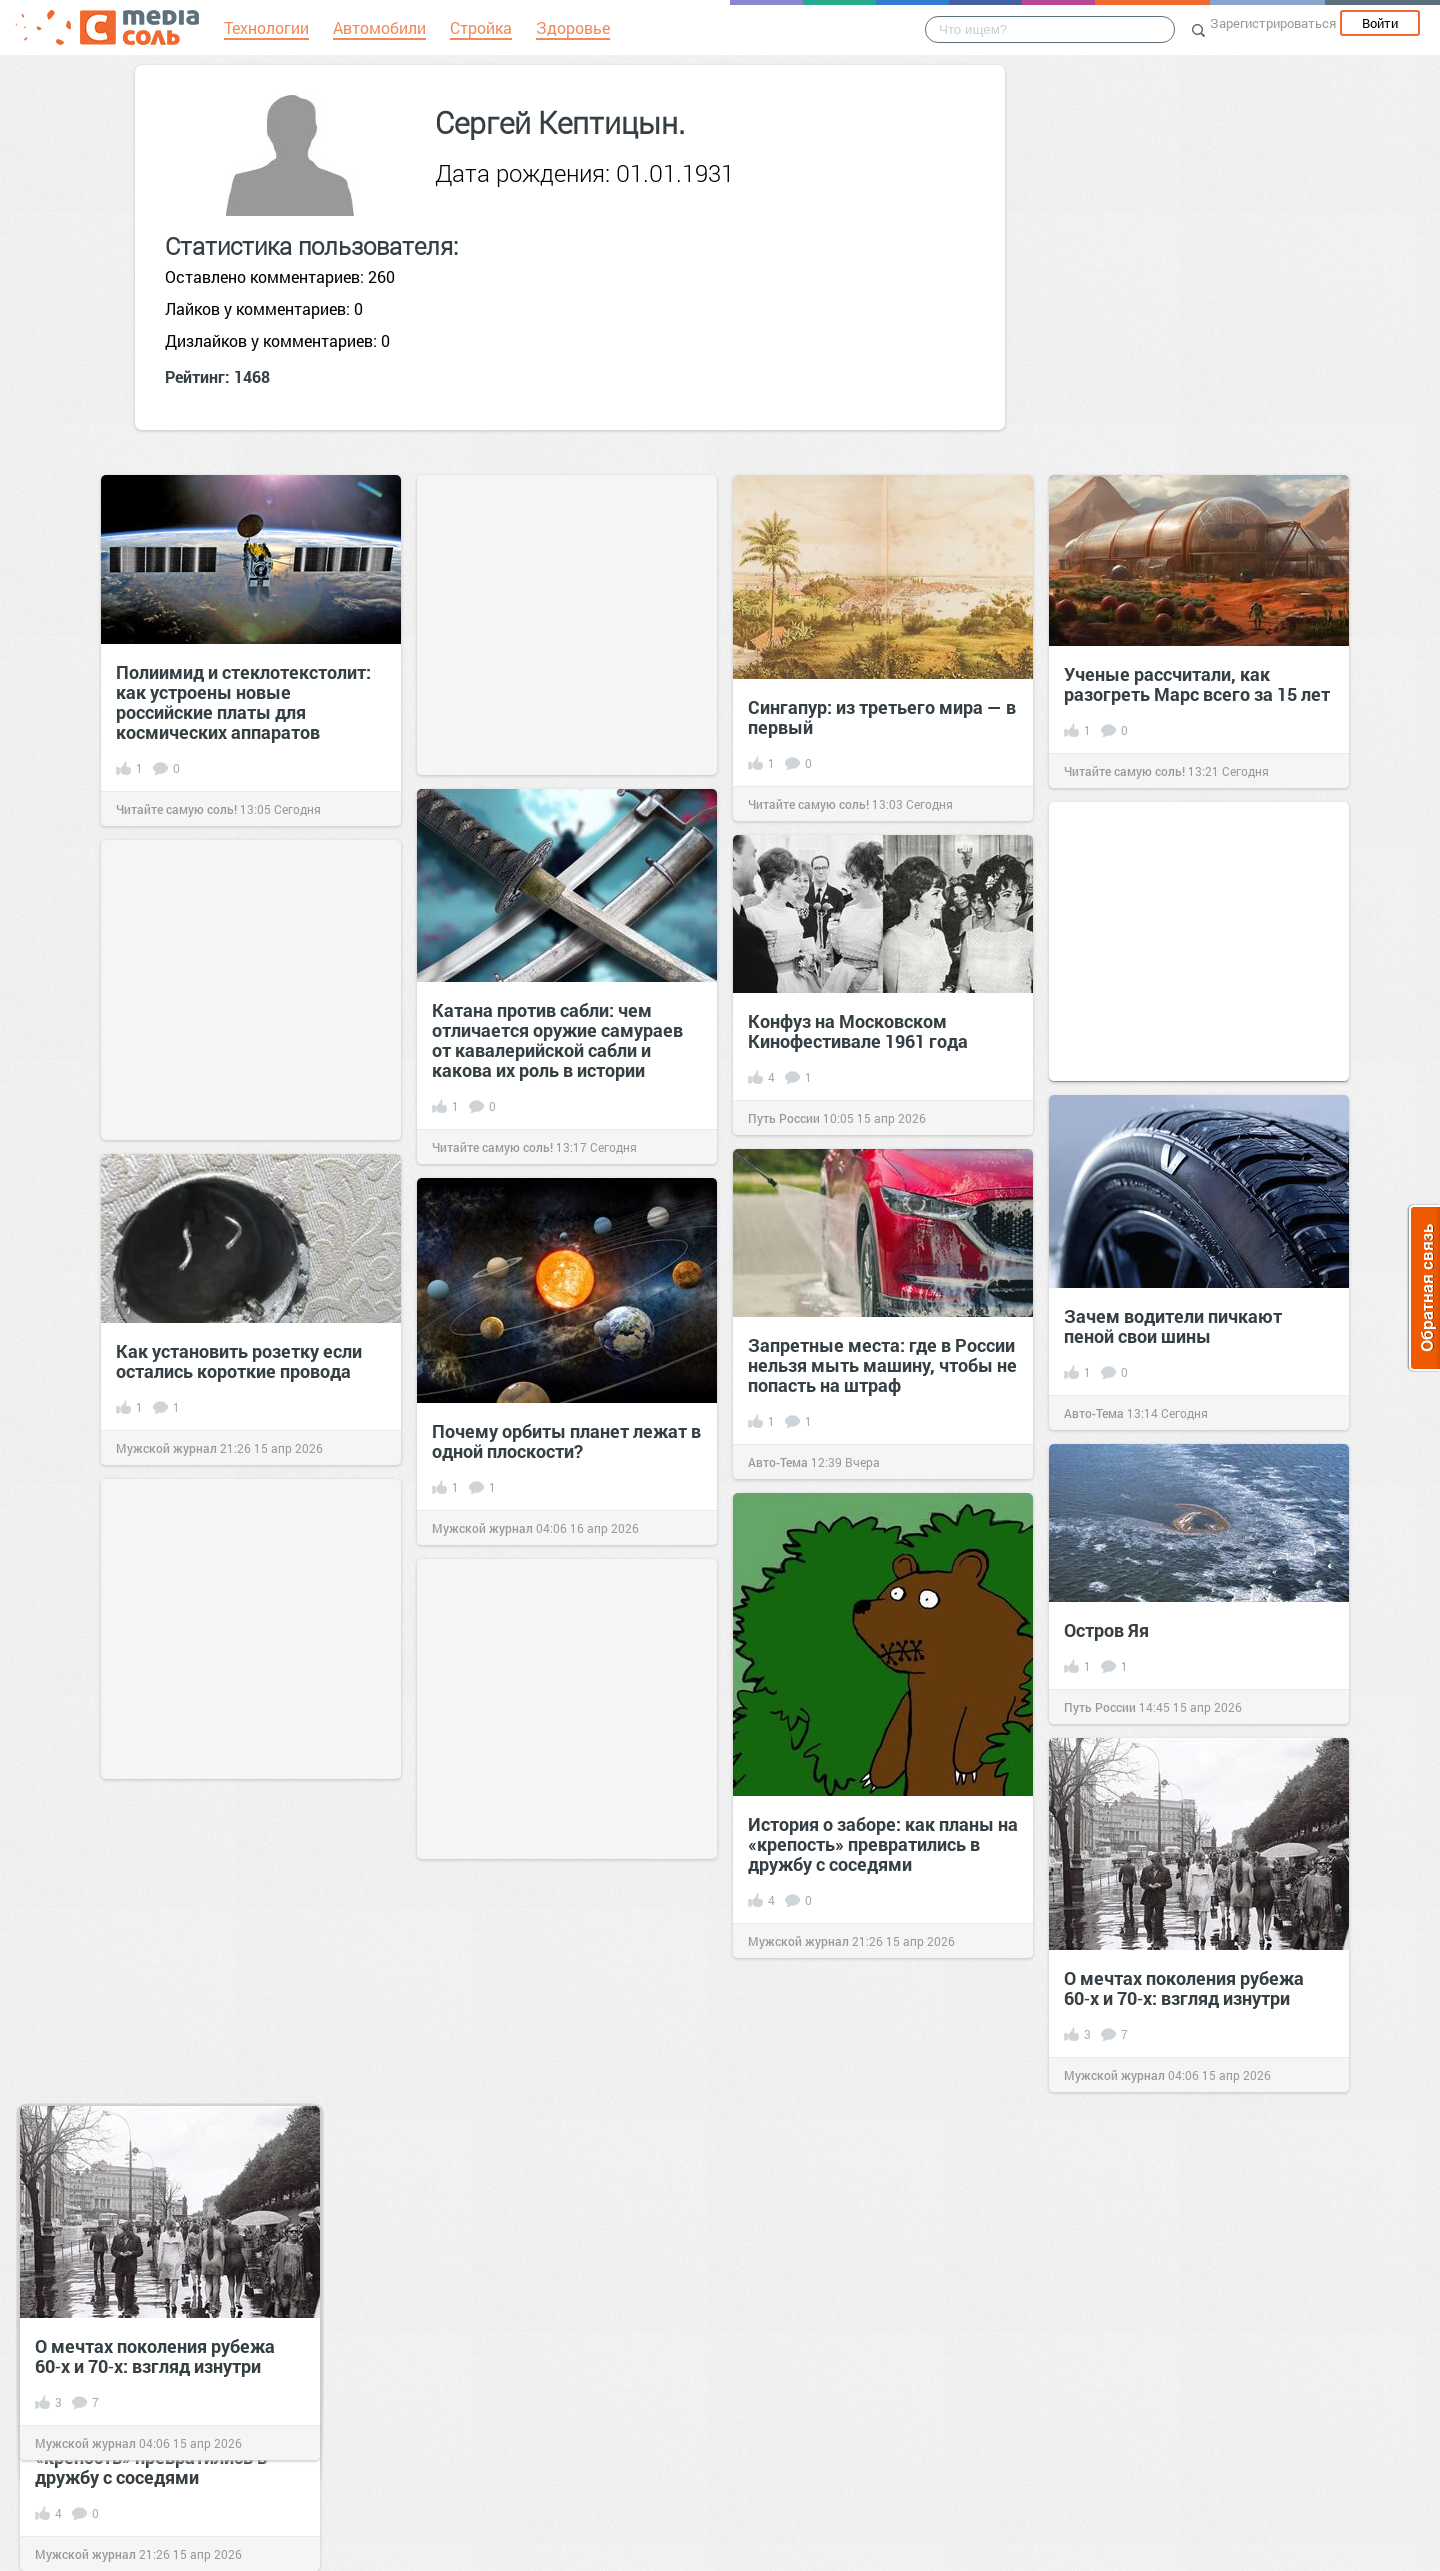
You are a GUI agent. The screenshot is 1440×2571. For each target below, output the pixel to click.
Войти (1380, 23)
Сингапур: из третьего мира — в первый (882, 717)
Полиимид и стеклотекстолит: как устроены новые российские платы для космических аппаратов (243, 702)
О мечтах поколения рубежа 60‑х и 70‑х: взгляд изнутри (155, 2356)
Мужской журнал (85, 2554)
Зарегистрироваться (1273, 23)
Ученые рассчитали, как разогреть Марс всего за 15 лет (1197, 684)
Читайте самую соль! (176, 809)
